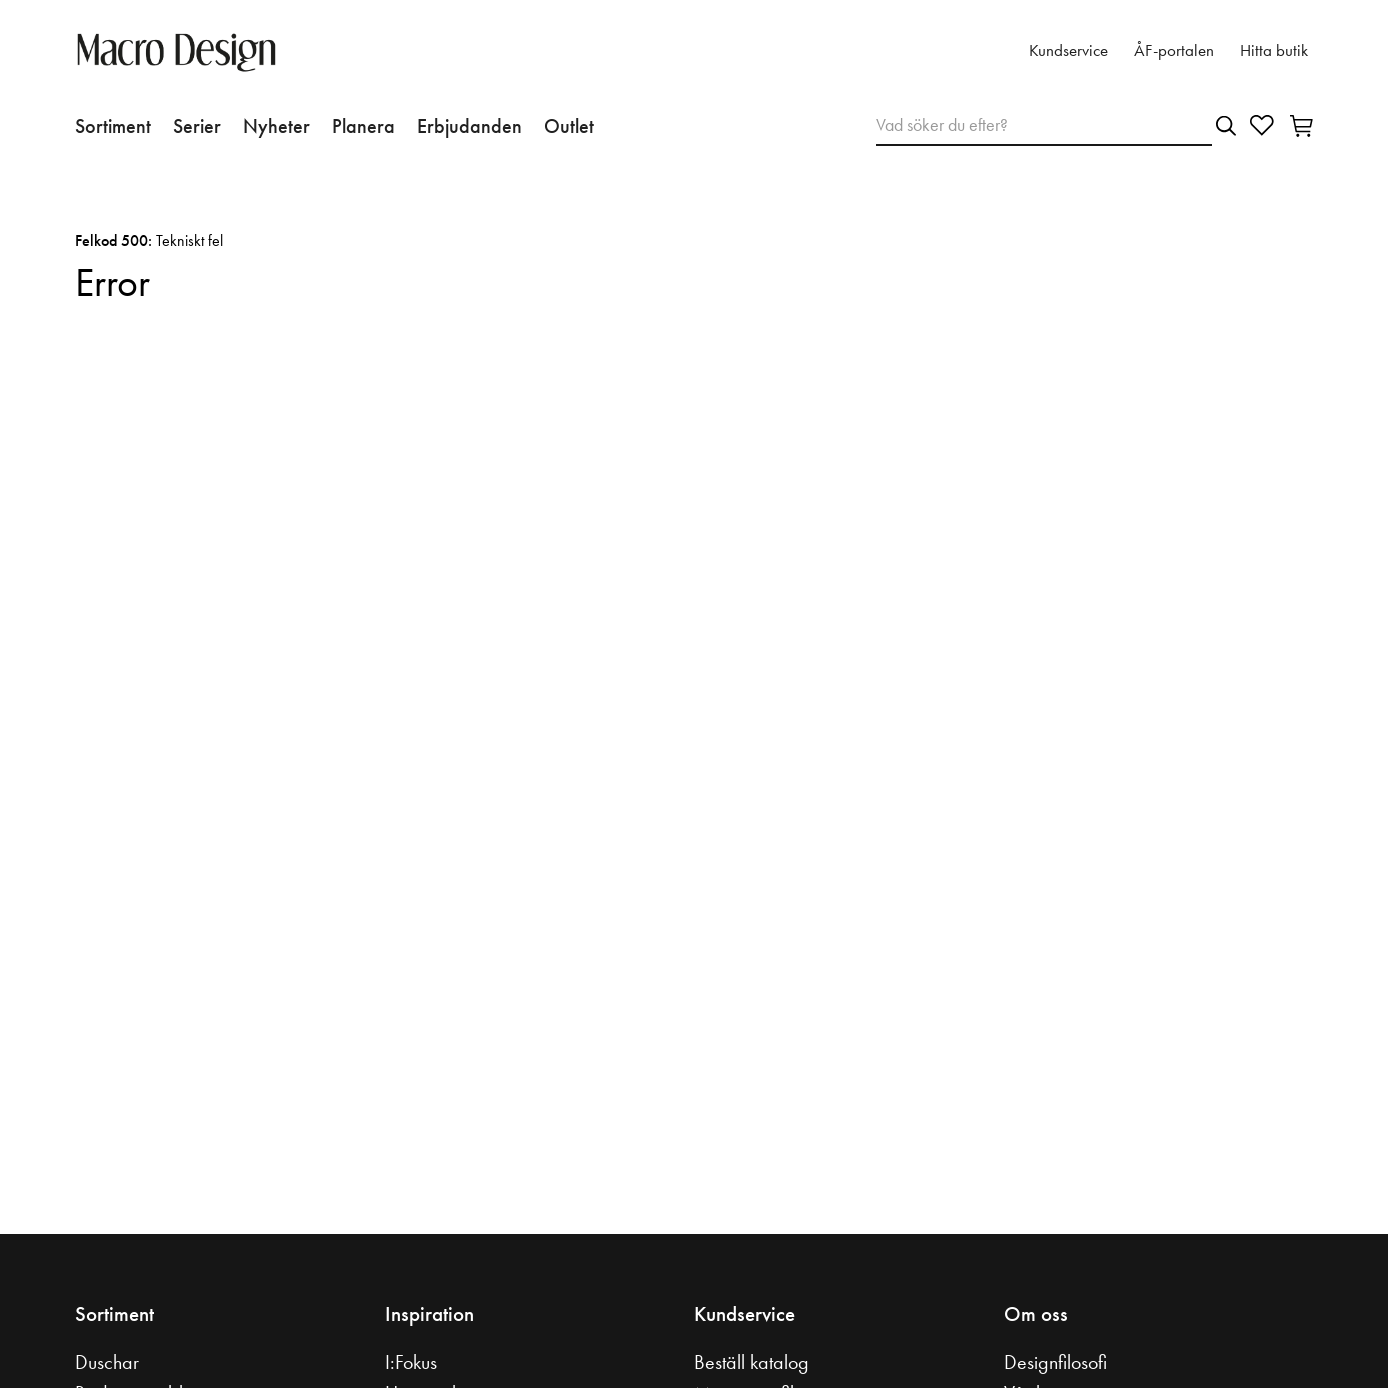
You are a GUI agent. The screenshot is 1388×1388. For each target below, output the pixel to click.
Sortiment (113, 126)
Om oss (1036, 1314)
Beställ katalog (751, 1362)
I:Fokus (411, 1362)
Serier (197, 126)
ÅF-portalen (1174, 50)
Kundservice (1068, 50)
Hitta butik (1274, 50)
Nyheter (276, 126)
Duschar (107, 1362)
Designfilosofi (1055, 1362)
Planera (363, 126)
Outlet (569, 126)
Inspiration (429, 1314)
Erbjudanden (469, 126)
